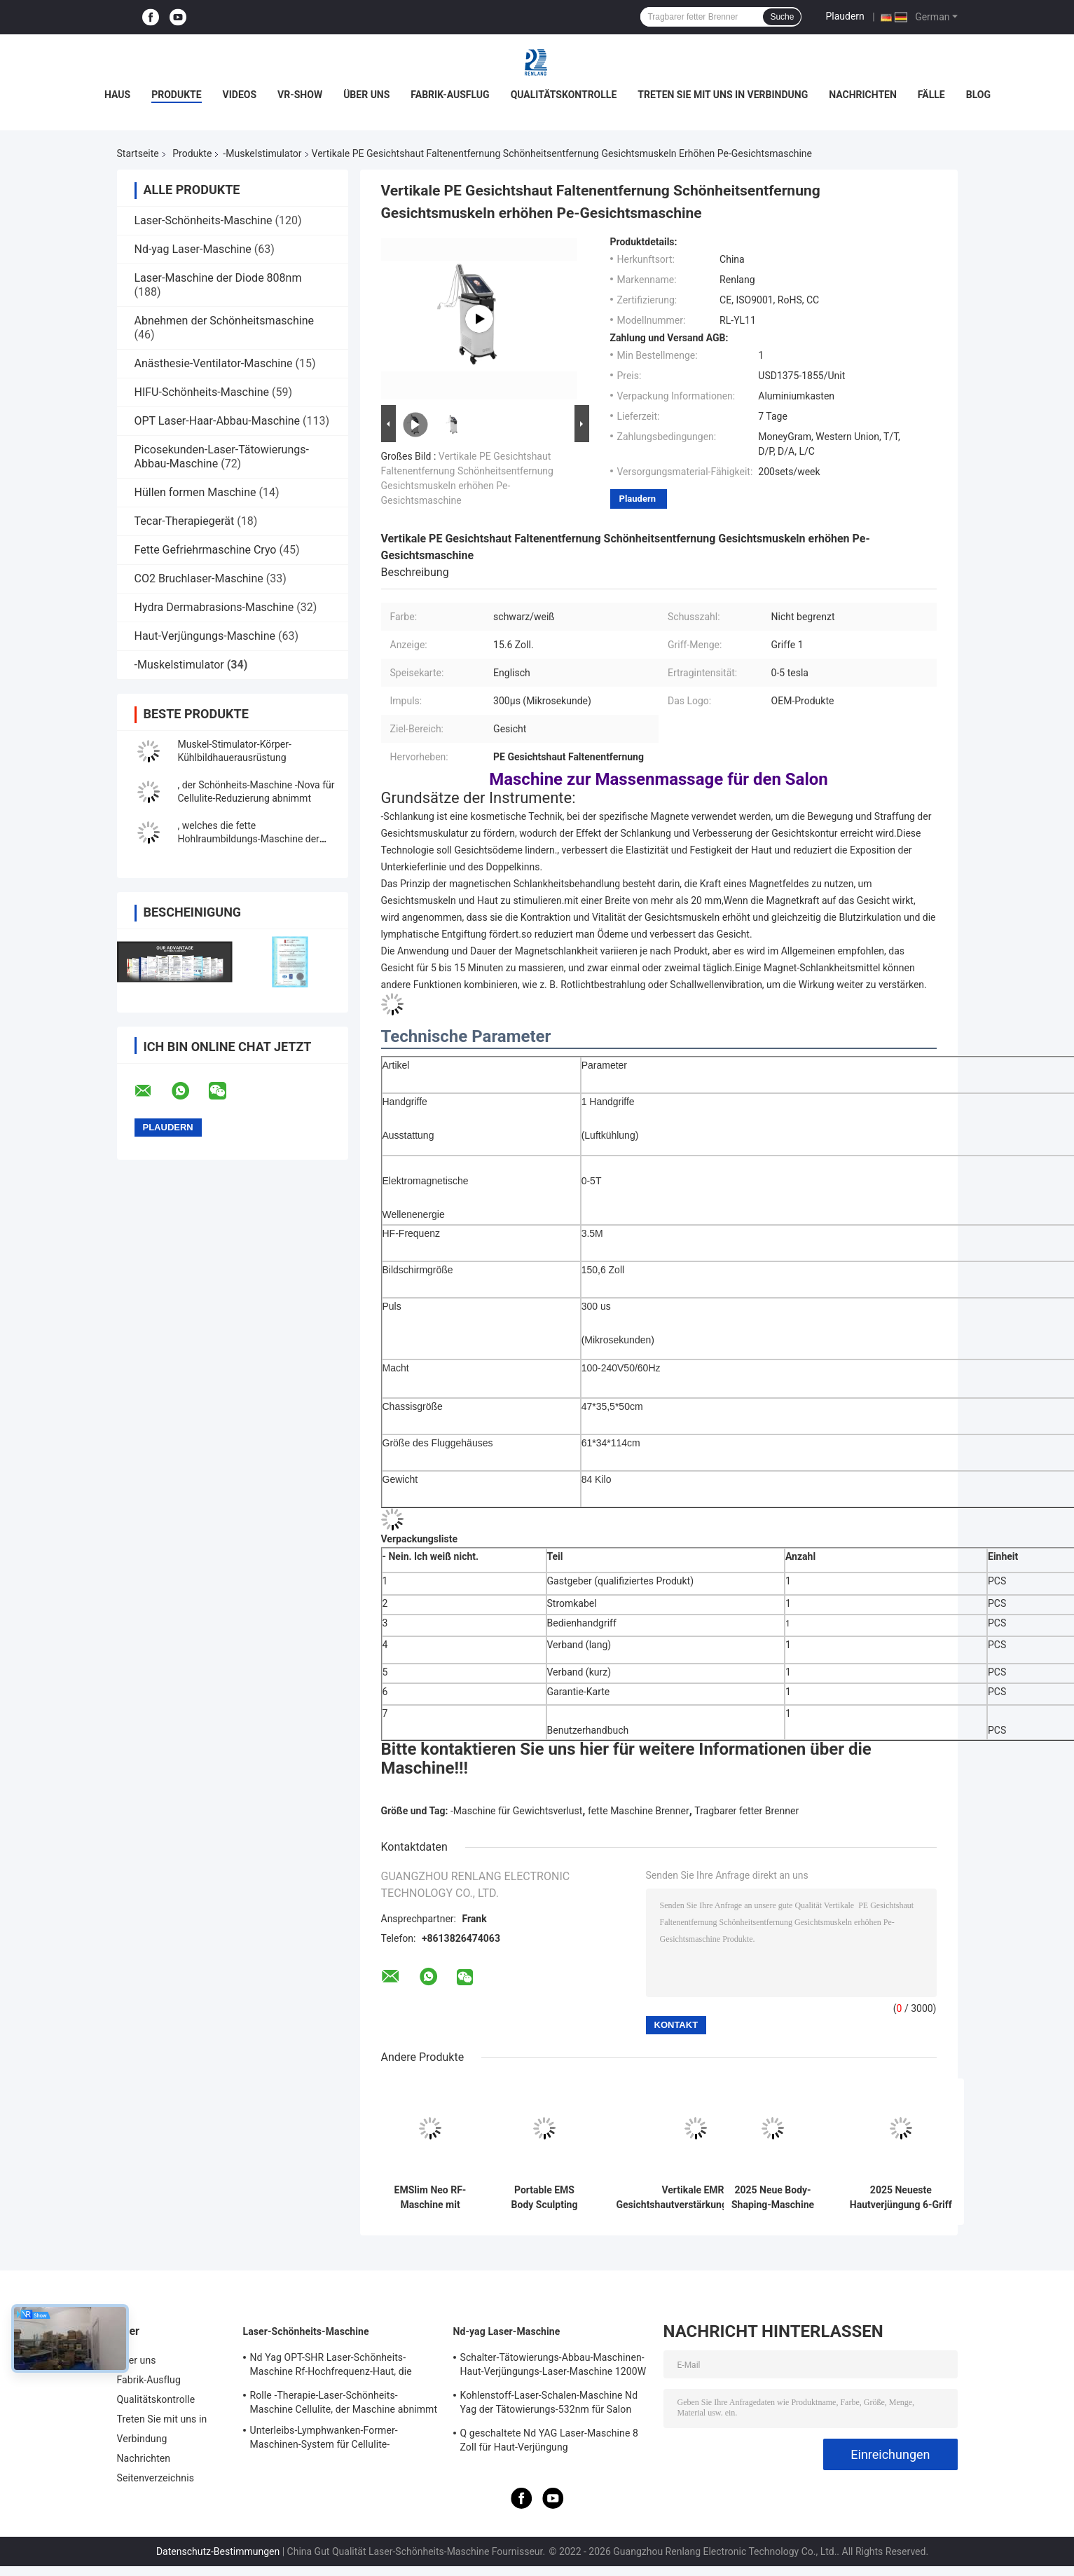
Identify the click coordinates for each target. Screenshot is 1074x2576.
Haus (117, 94)
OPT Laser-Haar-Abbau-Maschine (218, 420)
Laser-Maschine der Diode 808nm (218, 278)
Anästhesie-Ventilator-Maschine (214, 363)
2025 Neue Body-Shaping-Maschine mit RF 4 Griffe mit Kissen (772, 2197)
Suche (782, 17)
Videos (240, 94)
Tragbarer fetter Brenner (746, 1810)
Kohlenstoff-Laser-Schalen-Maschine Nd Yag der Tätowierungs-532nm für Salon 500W (549, 2404)
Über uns (366, 94)
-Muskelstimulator (262, 153)
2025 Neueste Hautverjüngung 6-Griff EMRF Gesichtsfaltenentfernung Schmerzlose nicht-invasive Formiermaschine (901, 2197)
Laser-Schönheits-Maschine (204, 220)
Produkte (176, 94)
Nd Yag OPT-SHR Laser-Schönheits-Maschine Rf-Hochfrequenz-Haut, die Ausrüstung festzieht (331, 2366)
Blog (978, 94)
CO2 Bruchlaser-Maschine (199, 578)
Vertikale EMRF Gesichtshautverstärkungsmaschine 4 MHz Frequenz (696, 2197)
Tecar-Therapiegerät (185, 521)
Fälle (931, 94)
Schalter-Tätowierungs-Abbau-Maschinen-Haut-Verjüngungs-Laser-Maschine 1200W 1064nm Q (553, 2366)
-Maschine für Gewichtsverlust (516, 1810)
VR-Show (299, 94)
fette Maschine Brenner (638, 1810)
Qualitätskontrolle (564, 94)
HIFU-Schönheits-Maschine (202, 392)
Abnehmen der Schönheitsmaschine (225, 320)
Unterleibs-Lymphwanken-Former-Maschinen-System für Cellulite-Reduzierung (324, 2439)
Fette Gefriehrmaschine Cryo (206, 549)
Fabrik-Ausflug (450, 94)
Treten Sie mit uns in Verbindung (723, 94)
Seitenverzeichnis (156, 2477)
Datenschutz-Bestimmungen (218, 2551)
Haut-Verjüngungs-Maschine (205, 636)
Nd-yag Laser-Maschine (193, 249)
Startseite (138, 153)
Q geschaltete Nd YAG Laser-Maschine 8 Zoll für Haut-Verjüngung (549, 2440)
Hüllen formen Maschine (195, 492)
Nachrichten (863, 94)
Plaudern (844, 16)
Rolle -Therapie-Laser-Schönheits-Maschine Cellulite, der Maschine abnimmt (344, 2402)
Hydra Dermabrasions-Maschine (214, 607)
